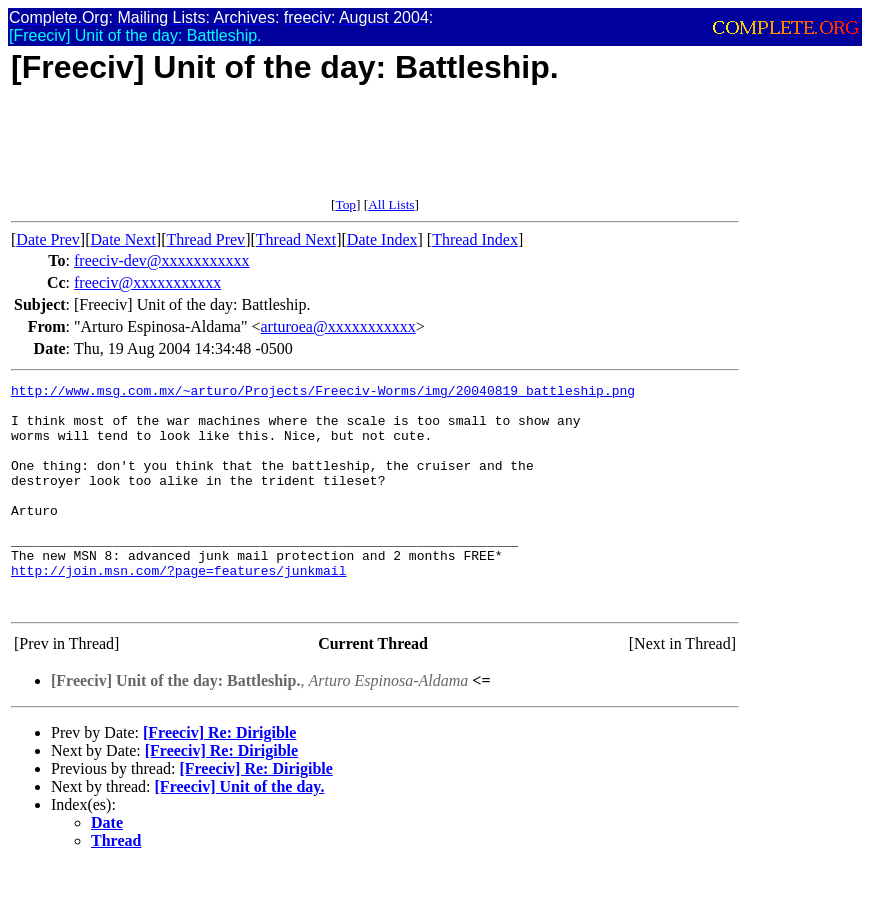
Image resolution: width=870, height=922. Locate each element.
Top (345, 204)
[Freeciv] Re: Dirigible (219, 777)
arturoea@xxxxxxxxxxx (338, 326)
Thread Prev (205, 239)
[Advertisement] (375, 152)
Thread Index (475, 239)
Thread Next (296, 239)
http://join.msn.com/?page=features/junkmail (178, 609)
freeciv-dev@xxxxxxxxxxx (162, 260)
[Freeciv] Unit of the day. (240, 831)
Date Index (382, 239)
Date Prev (48, 239)
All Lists (391, 204)
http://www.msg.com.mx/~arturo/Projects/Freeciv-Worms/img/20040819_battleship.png (323, 393)
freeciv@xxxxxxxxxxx (147, 282)
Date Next (123, 239)
